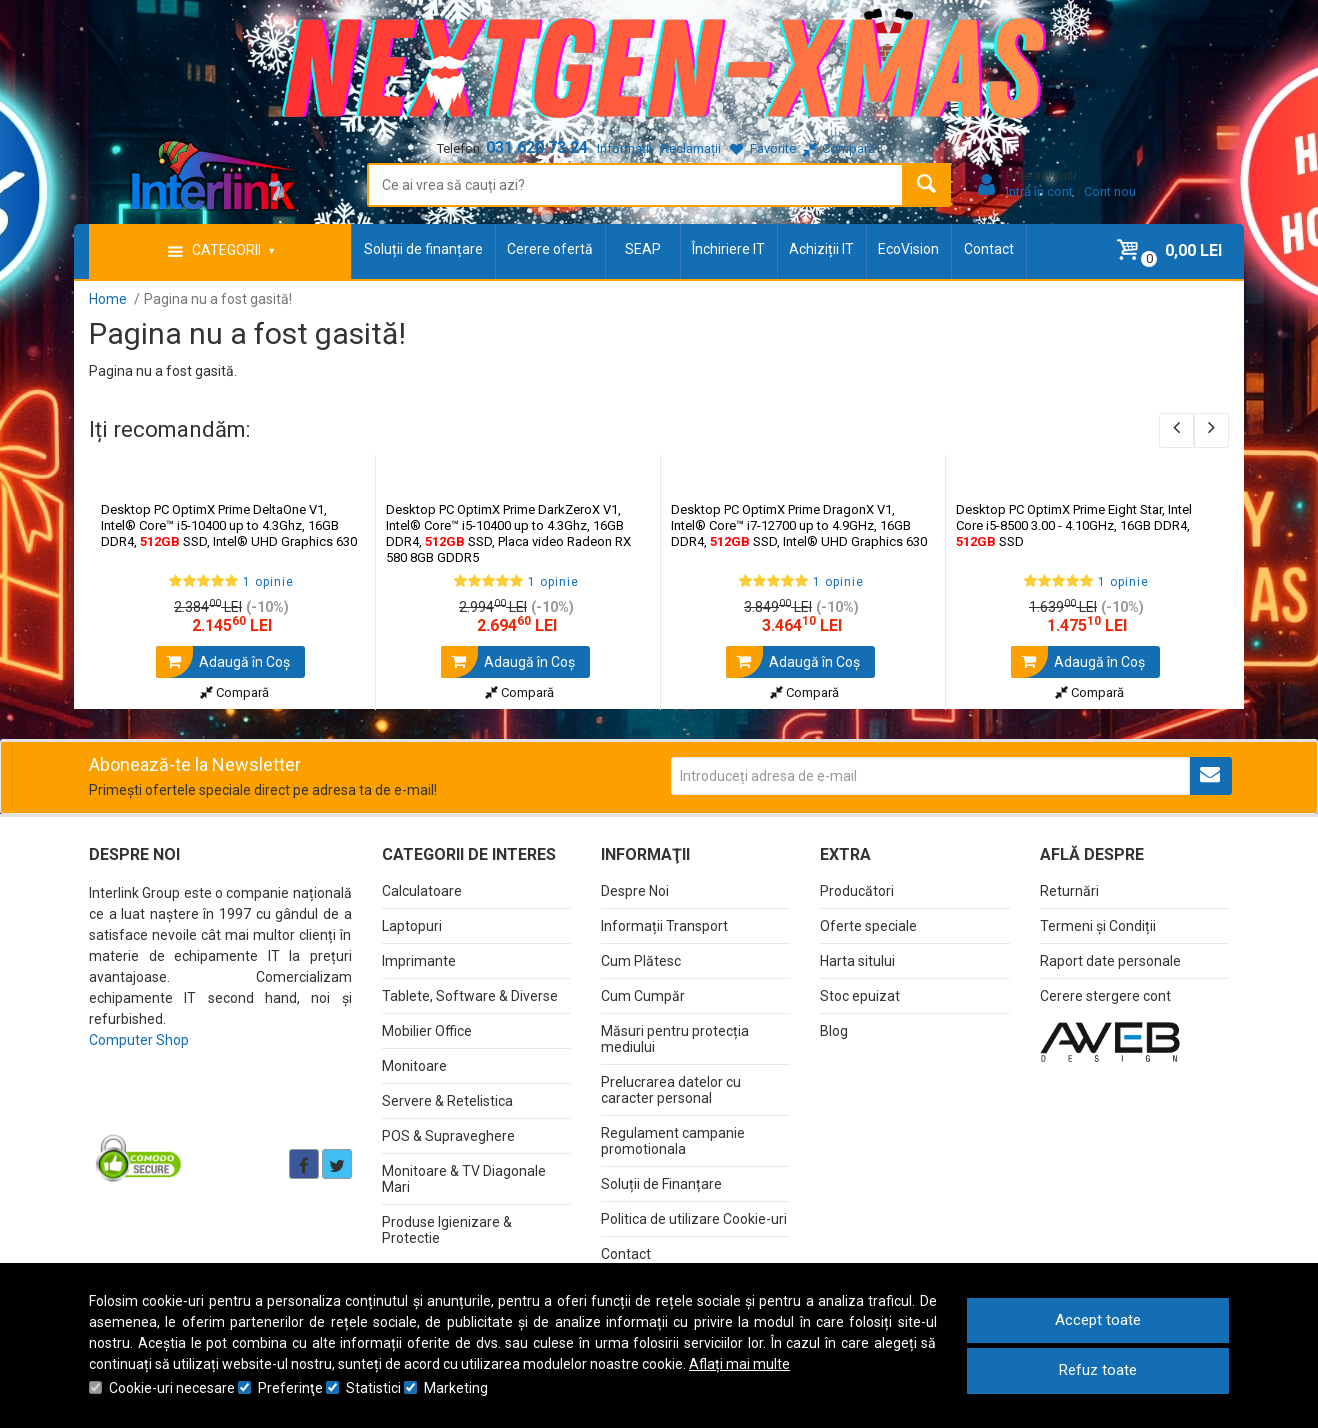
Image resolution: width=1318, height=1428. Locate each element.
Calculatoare (422, 891)
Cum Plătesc (641, 961)
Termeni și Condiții (1098, 926)
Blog (834, 1031)
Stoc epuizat (860, 996)
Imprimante (419, 961)
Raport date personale (1110, 961)
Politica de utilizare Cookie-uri (694, 1219)
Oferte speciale (868, 926)
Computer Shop (139, 1040)
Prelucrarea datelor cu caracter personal (671, 1090)
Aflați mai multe (739, 1364)
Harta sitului (857, 961)
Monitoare (414, 1066)
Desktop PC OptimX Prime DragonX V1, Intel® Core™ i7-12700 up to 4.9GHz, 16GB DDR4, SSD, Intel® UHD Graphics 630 (799, 525)
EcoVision (908, 249)
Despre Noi (635, 891)
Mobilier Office (427, 1031)
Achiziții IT (821, 249)
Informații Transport (664, 926)
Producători (857, 891)
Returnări (1069, 891)
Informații (624, 148)
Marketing (456, 1388)
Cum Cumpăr (643, 996)
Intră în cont (1039, 191)
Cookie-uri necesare (172, 1388)
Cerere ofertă (550, 249)
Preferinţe (290, 1388)
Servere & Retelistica (447, 1101)
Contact (989, 249)
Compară (234, 692)
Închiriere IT (728, 249)
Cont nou (1110, 191)
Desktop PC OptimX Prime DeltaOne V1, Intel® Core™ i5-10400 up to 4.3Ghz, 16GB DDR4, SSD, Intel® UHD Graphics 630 (229, 525)
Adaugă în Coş (223, 662)
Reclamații (691, 148)
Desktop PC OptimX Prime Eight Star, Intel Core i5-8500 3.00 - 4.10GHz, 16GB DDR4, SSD (1074, 525)
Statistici (373, 1388)
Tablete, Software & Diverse (470, 996)
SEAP (643, 249)
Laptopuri (412, 926)
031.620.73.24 (537, 147)
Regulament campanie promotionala (673, 1141)
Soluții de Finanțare (661, 1184)
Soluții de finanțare (423, 249)
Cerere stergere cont (1105, 996)
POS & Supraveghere (448, 1136)
